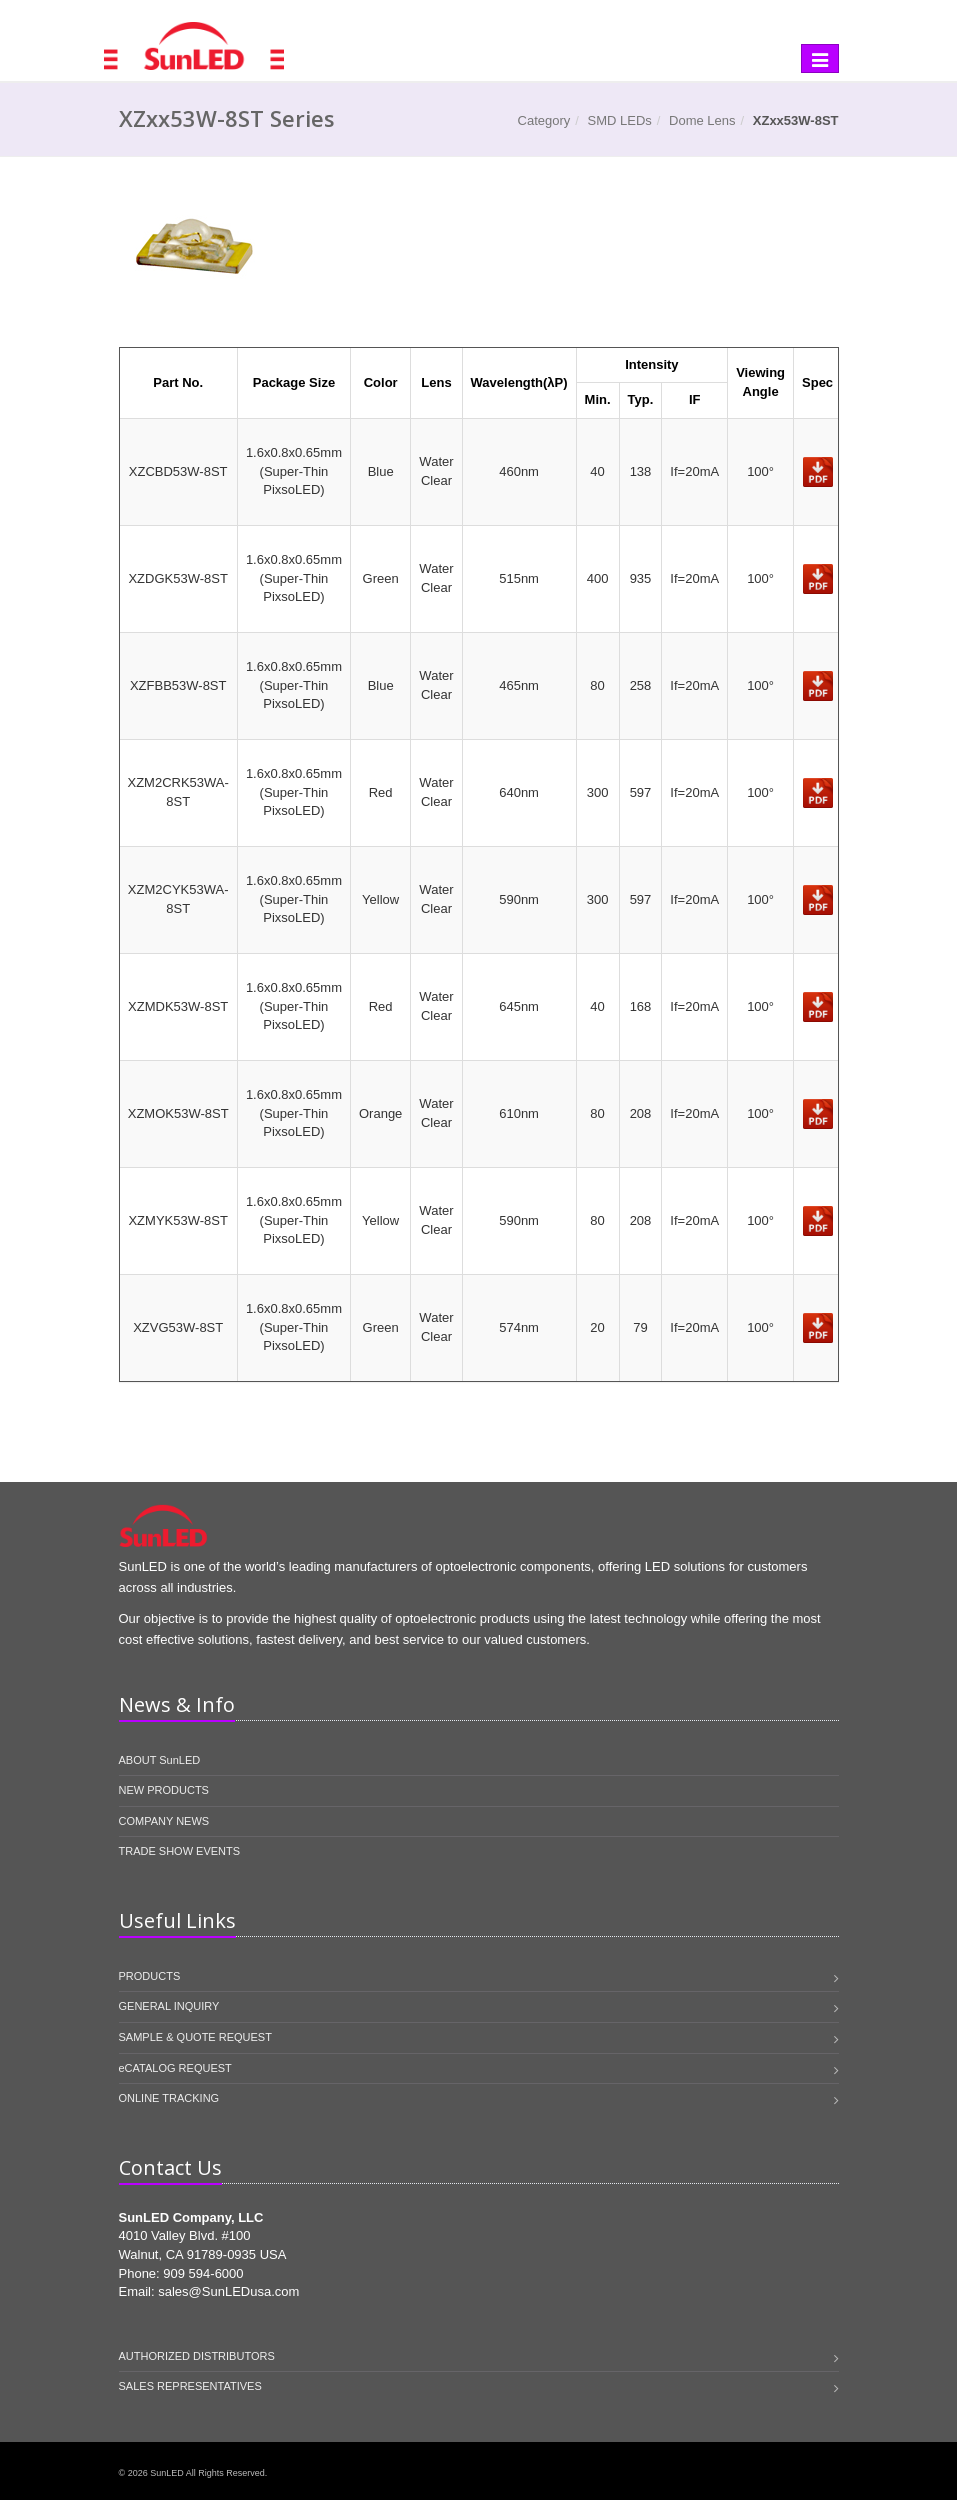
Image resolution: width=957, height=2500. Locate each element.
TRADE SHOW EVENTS (180, 1851)
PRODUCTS (150, 1976)
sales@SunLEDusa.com (228, 2291)
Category (544, 120)
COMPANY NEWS (164, 1821)
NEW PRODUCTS (164, 1790)
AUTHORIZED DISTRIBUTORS (197, 2356)
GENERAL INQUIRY (169, 2006)
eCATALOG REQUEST (175, 2068)
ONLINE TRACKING (169, 2098)
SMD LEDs (620, 120)
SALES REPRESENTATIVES (190, 2386)
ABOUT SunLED (160, 1760)
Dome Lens (702, 120)
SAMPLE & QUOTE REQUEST (195, 2037)
